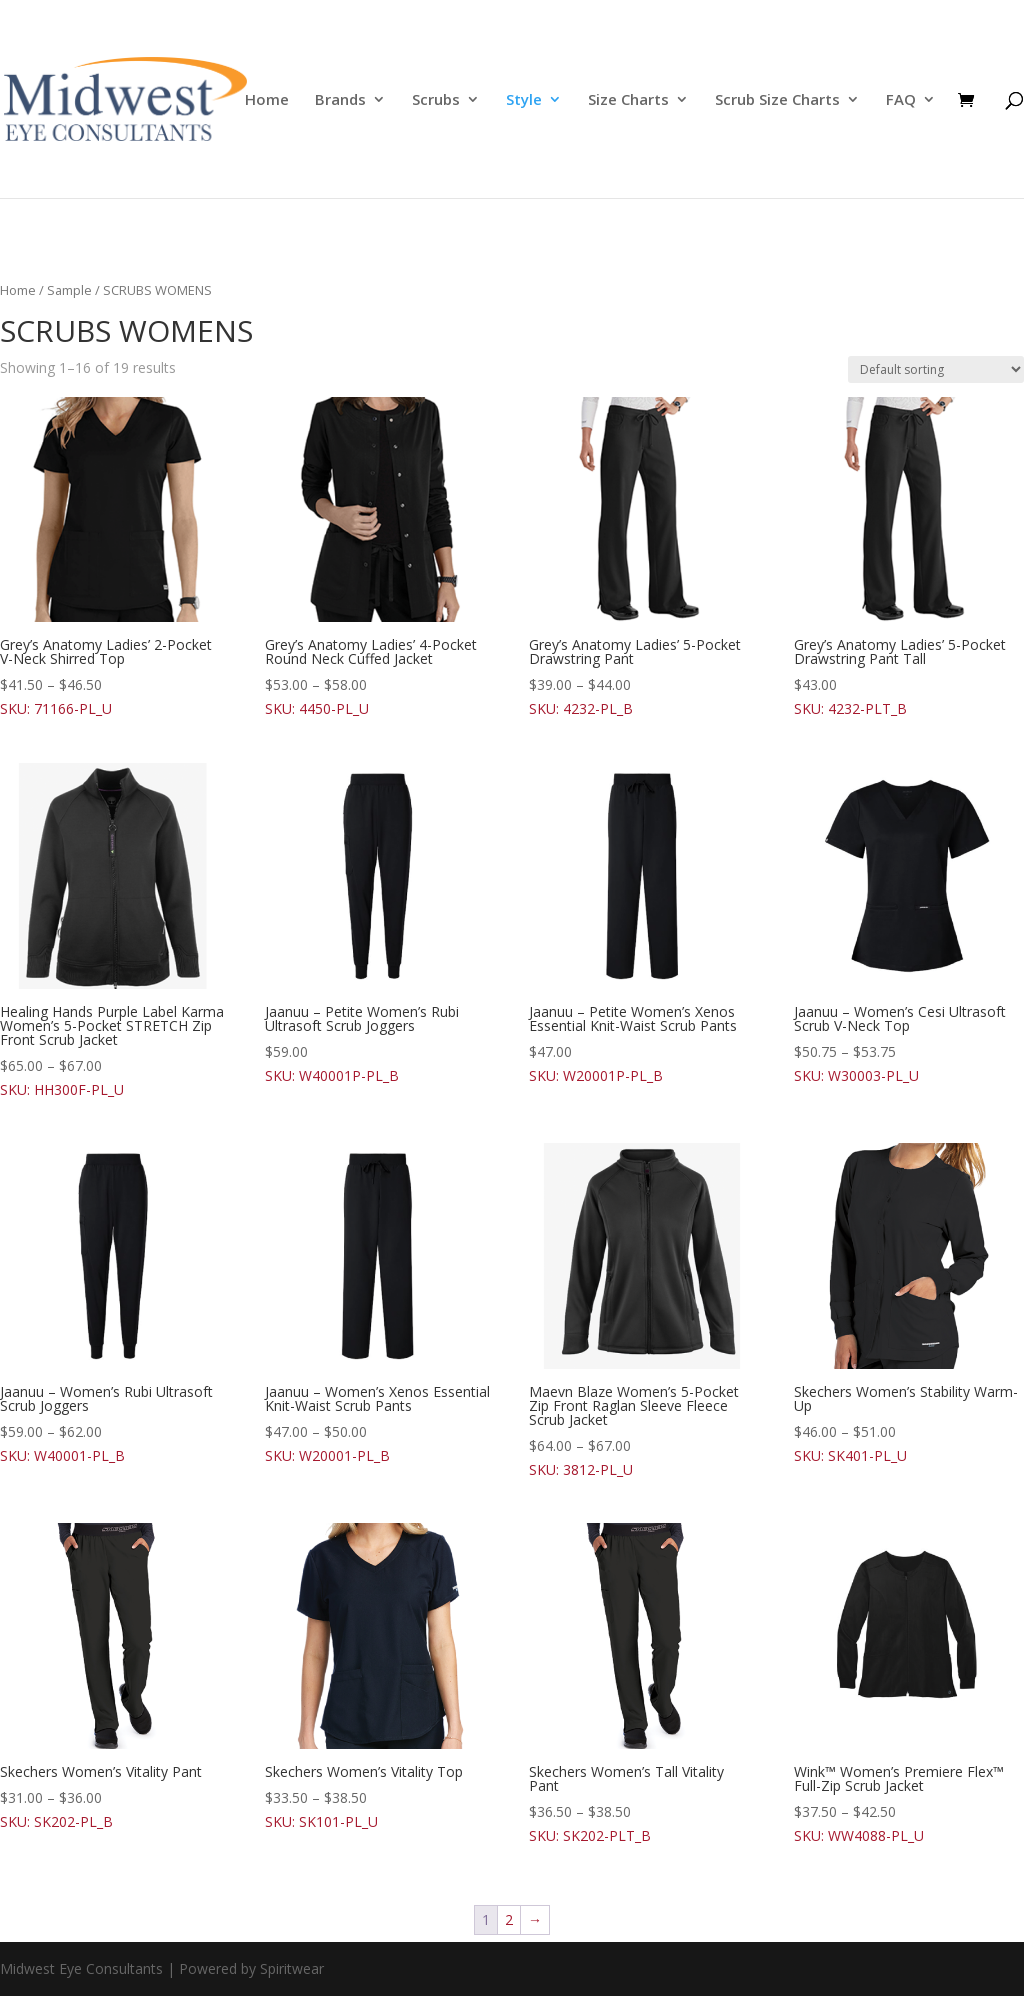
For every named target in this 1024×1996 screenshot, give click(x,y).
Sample (69, 290)
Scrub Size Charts (777, 100)
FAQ (901, 100)
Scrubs (436, 100)
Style (524, 100)
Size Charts (628, 100)
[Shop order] (936, 369)
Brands (340, 100)
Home (267, 100)
